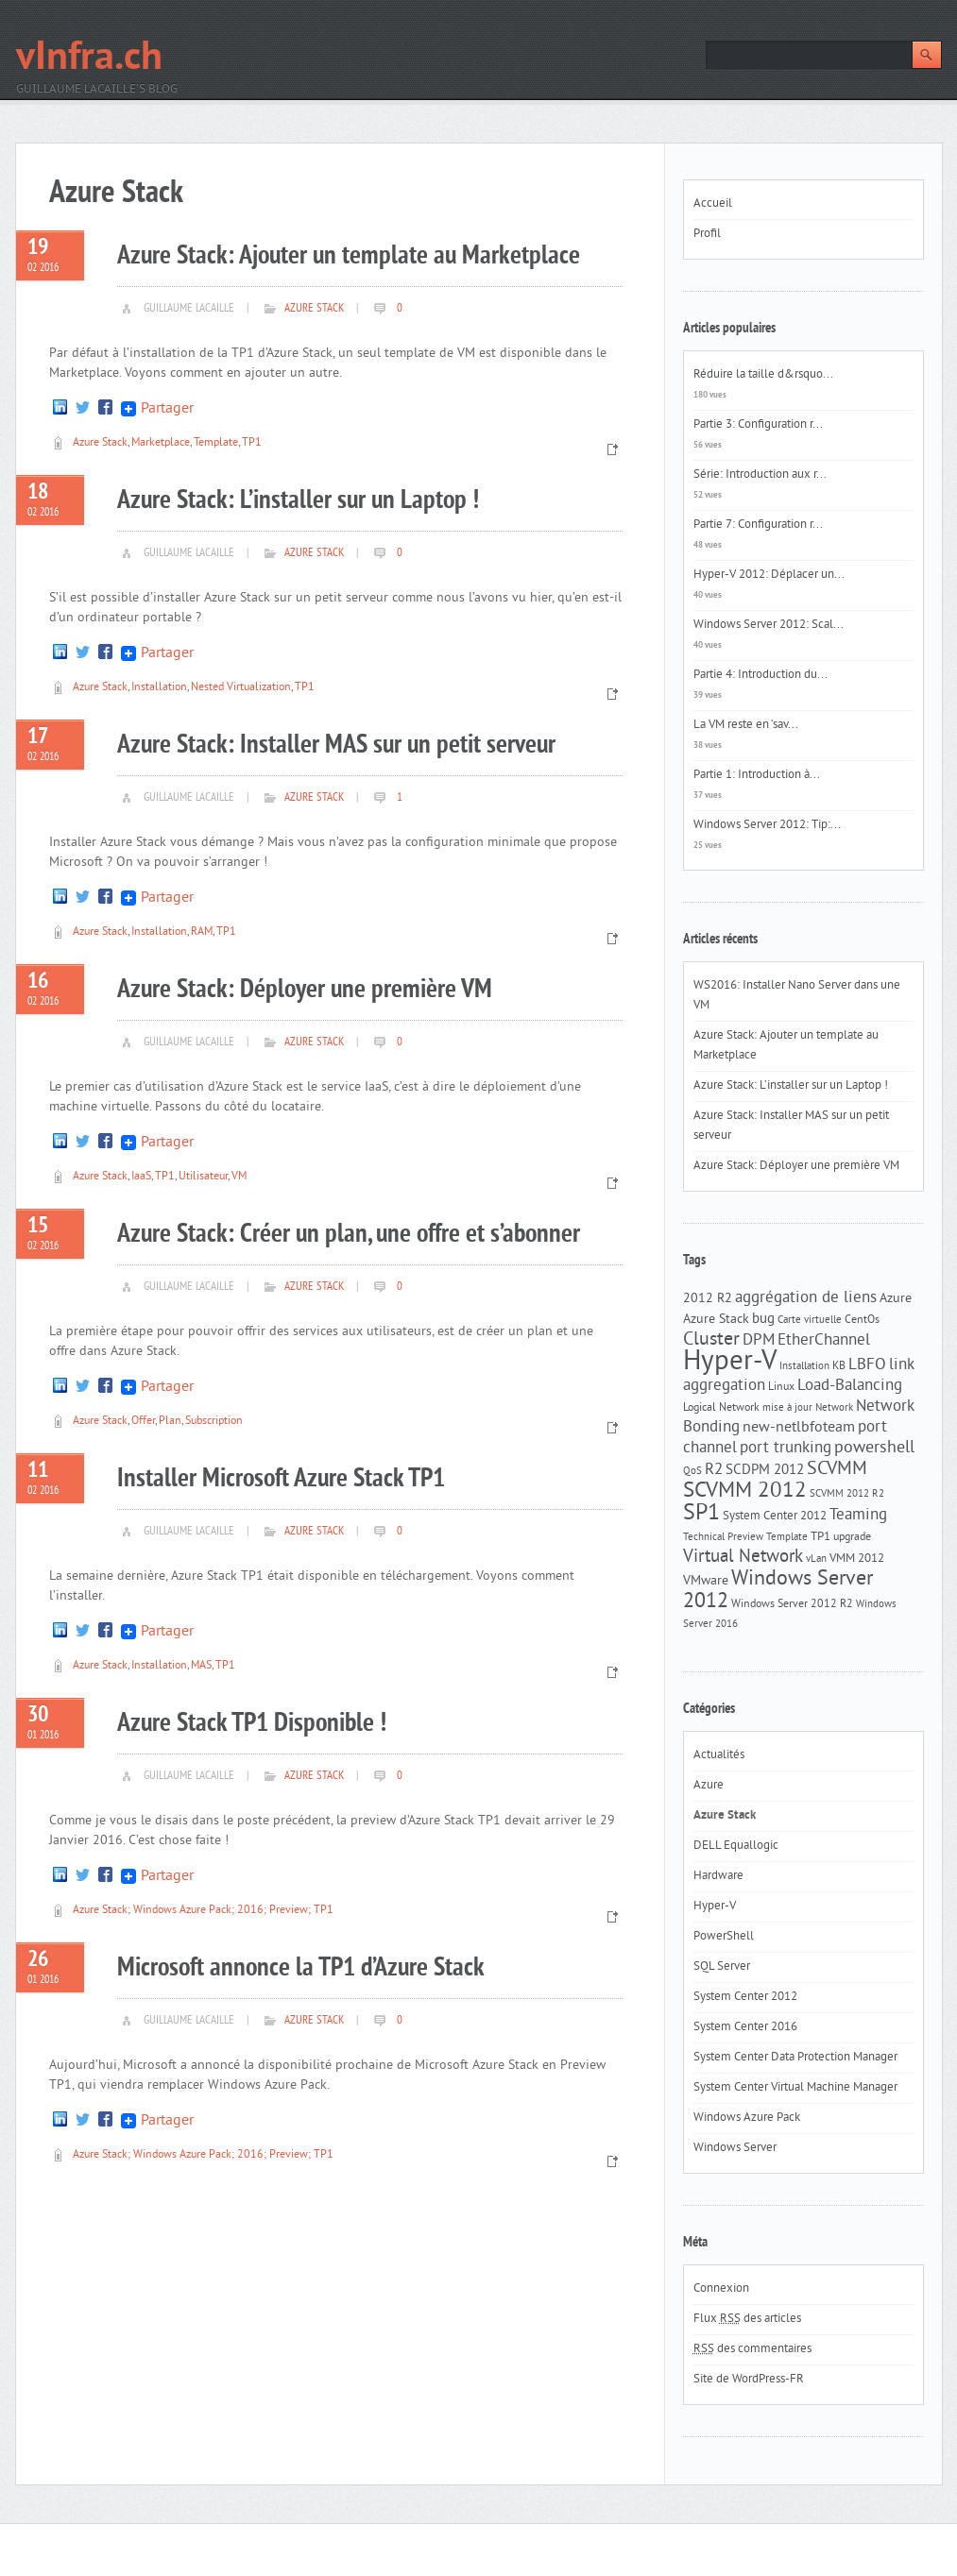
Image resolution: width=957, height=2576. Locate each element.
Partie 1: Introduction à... (756, 775)
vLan (816, 1559)
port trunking (785, 1448)
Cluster (711, 1340)
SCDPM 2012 (765, 1471)
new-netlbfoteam (799, 1427)
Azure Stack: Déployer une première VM (304, 990)
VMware (705, 1581)
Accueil (712, 204)
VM (239, 1177)
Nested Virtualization (241, 688)
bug (763, 1320)
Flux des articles (747, 2319)
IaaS (141, 1177)
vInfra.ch (89, 59)
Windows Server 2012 (778, 1591)
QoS (692, 1472)
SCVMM (837, 1469)
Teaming (858, 1515)
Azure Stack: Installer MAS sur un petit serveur (336, 745)
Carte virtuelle (810, 1320)
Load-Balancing (849, 1386)
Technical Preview (723, 1538)
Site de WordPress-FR (748, 2379)
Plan (170, 1422)
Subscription (214, 1422)
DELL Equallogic (735, 1846)
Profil (707, 234)
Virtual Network (743, 1557)
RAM (202, 932)
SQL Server (721, 1966)
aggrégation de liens (806, 1298)
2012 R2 (707, 1299)
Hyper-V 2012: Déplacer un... (769, 575)
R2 (714, 1470)
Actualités (718, 1755)
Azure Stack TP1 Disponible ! (251, 1723)
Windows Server (735, 2148)
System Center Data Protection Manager (795, 2057)
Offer (143, 1422)
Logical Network (721, 1407)
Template (216, 443)
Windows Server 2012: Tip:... (767, 825)
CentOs (862, 1320)
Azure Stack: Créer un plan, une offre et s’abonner (348, 1234)
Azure (896, 1299)
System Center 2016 (745, 2027)
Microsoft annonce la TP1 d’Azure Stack (301, 1968)
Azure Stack (314, 308)
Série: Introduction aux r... (760, 475)
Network (834, 1408)
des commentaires (752, 2349)
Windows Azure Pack (746, 2118)
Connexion (721, 2288)
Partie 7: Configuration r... (758, 525)
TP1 (252, 443)
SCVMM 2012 (745, 1491)
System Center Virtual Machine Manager (795, 2087)
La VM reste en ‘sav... (745, 725)
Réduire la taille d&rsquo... (763, 374)
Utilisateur (203, 1177)
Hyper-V (730, 1362)
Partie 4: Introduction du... (760, 675)
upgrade (852, 1537)
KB (839, 1366)
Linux (781, 1387)
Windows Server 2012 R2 (792, 1604)
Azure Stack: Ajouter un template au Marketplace (348, 256)
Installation (159, 688)
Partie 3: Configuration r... (758, 424)
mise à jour (787, 1408)
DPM (759, 1340)
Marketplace (160, 443)
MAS (201, 1666)
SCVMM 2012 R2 (847, 1494)
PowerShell (723, 1936)
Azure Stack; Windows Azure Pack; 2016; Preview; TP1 (203, 1911)
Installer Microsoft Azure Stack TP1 (281, 1479)
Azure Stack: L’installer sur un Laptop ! (298, 500)
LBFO (867, 1365)
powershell (874, 1448)
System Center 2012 (775, 1516)
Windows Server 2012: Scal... (768, 625)
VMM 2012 (856, 1559)
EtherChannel (824, 1340)
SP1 (701, 1514)
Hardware (718, 1876)
